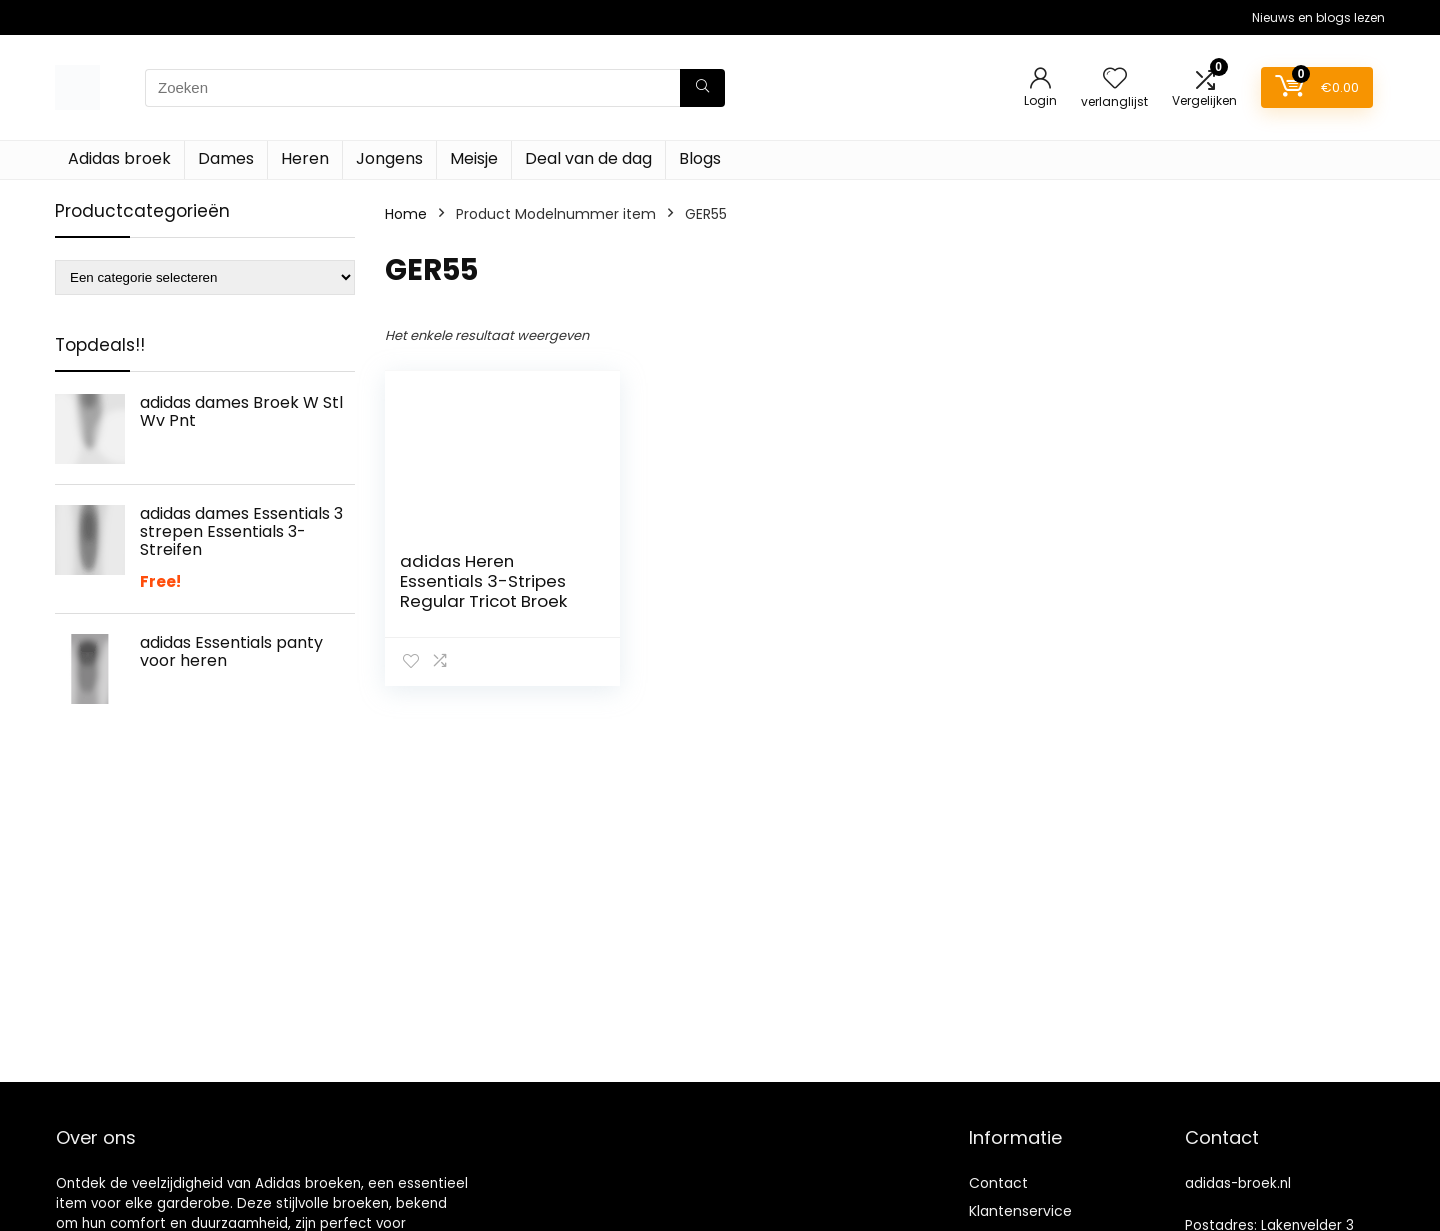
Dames (226, 158)
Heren (305, 158)
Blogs (700, 158)
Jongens (389, 158)
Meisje (474, 158)
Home (406, 214)
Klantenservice (1020, 1211)
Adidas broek (119, 158)
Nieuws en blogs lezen (1318, 17)
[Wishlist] (1115, 79)
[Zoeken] (702, 88)
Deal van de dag (588, 158)
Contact (998, 1183)
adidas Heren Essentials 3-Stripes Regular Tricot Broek (483, 581)
